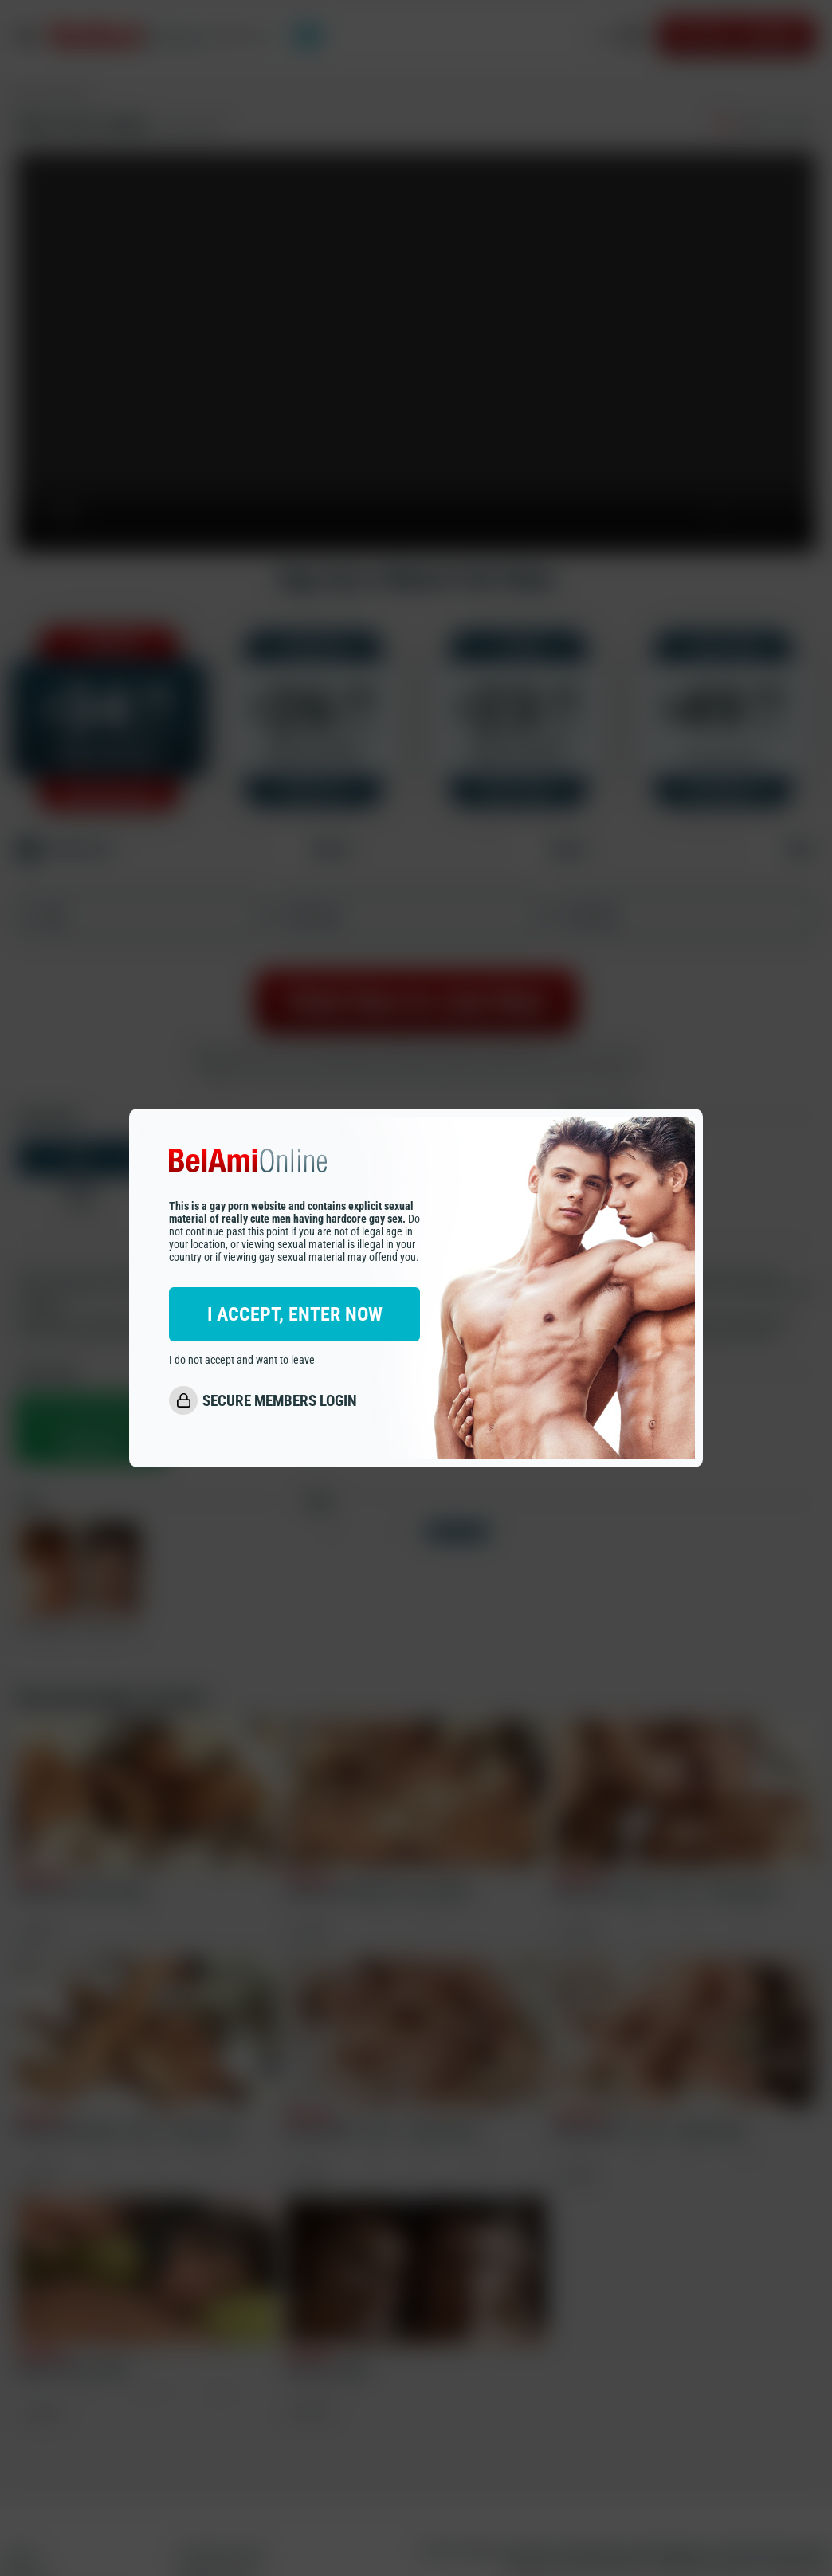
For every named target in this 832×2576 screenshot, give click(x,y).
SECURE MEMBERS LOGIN (279, 1401)
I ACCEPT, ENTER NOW (295, 1314)
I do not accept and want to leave (242, 1359)
